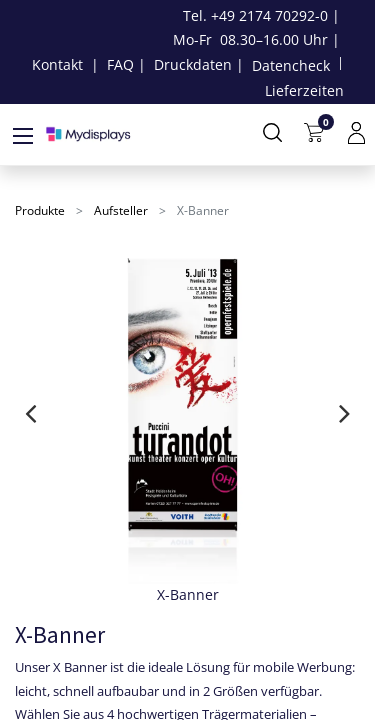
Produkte (40, 210)
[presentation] (30, 413)
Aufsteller (121, 210)
